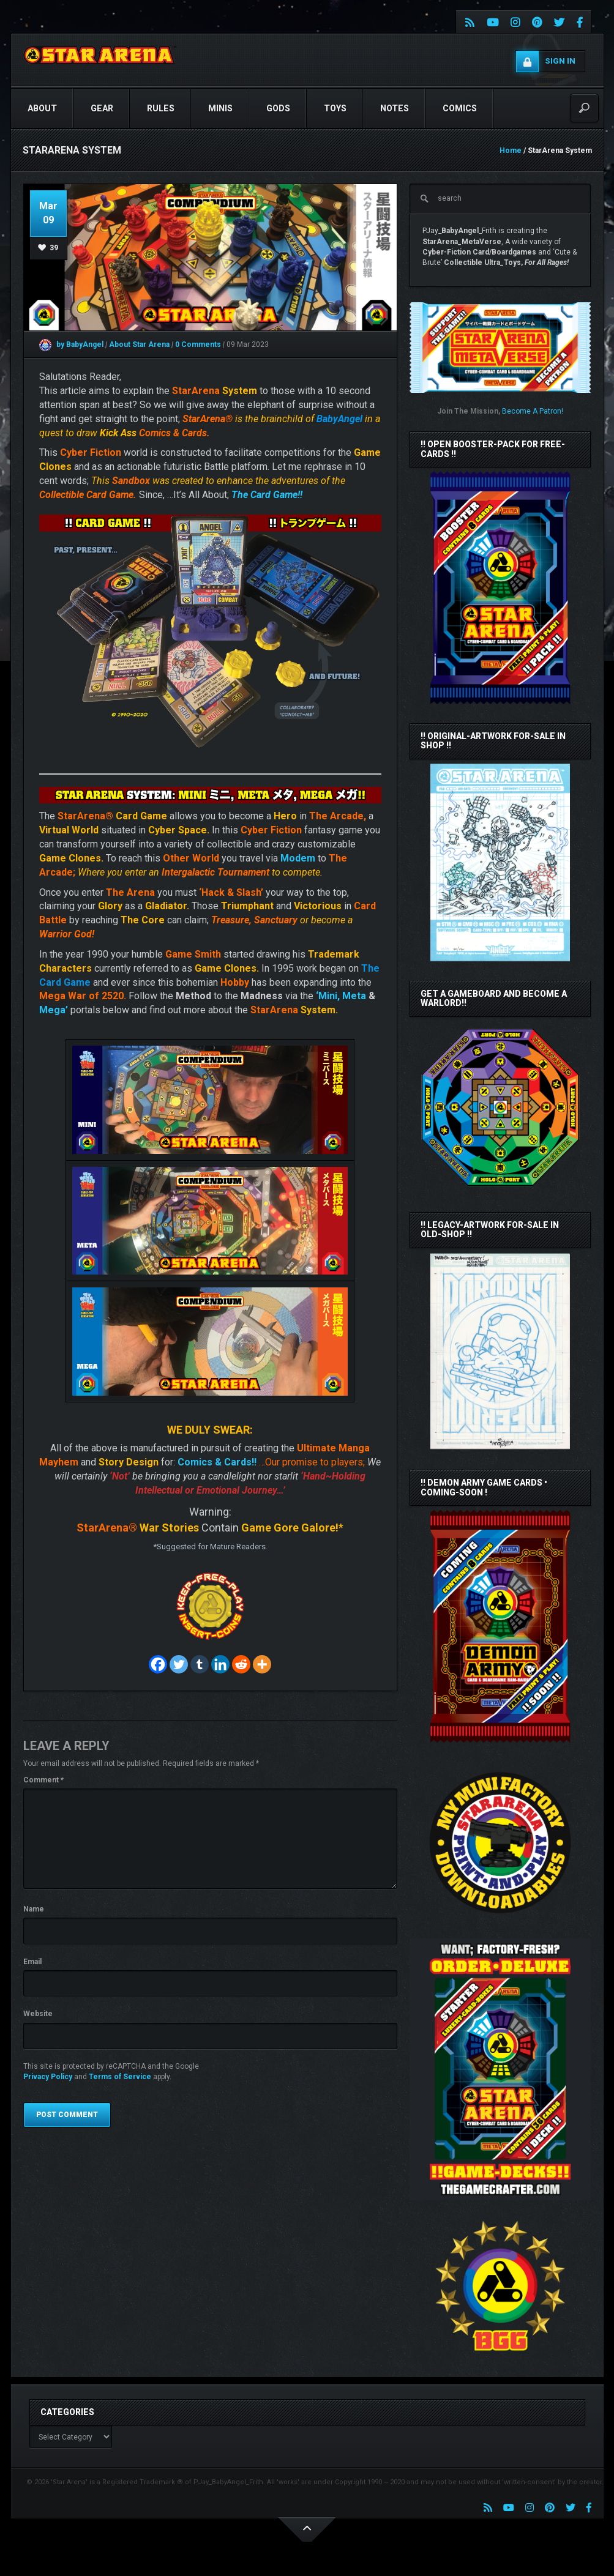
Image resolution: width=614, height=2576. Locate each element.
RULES (160, 108)
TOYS (335, 108)
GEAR (102, 108)
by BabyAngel (71, 344)
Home (511, 150)
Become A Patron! (532, 411)
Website (38, 2013)
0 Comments (198, 344)
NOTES (394, 108)
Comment (43, 1780)
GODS (278, 108)
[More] (262, 1664)
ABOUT (42, 108)
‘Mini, (328, 996)
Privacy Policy (47, 2076)
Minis (220, 108)
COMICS (460, 108)
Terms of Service (120, 2076)
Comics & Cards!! (217, 1462)
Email (32, 1961)
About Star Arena (140, 344)
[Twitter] (179, 1664)
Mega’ (53, 1010)
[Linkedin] (220, 1664)
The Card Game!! (266, 495)
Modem (297, 858)
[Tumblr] (199, 1664)
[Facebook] (158, 1664)
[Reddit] (241, 1664)
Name (33, 1909)
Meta (354, 996)
